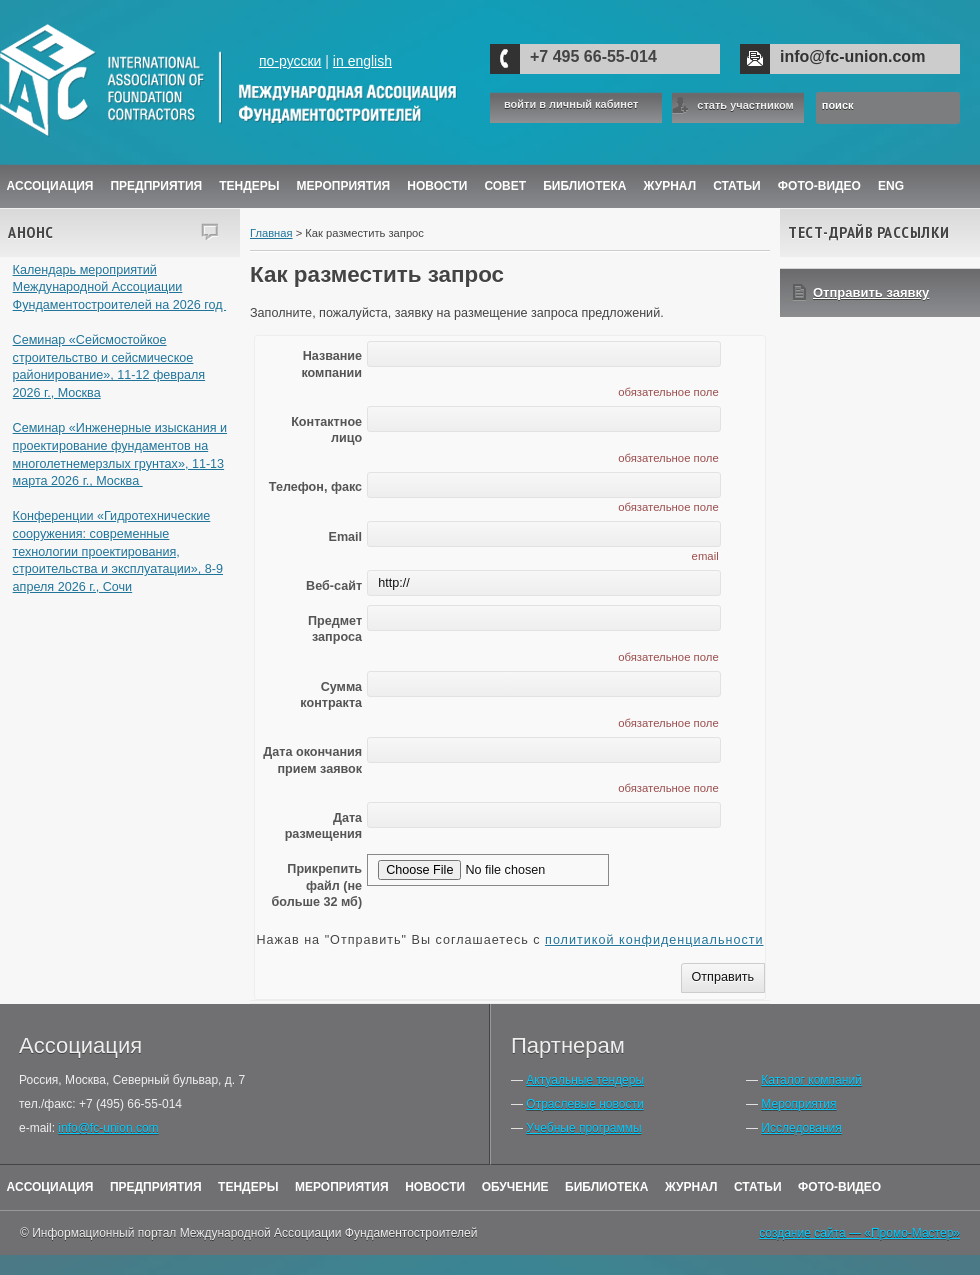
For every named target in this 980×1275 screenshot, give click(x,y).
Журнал (691, 1187)
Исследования (801, 1128)
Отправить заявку (871, 292)
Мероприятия (344, 186)
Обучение (515, 1187)
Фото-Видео (819, 186)
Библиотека (584, 186)
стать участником (745, 105)
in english (362, 61)
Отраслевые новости (584, 1104)
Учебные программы (583, 1128)
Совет (505, 186)
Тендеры (249, 186)
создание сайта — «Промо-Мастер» (859, 1233)
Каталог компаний (811, 1080)
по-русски (290, 61)
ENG (891, 186)
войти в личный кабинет (571, 104)
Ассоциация (50, 186)
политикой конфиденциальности (654, 940)
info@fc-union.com (852, 56)
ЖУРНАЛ (670, 186)
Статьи (737, 186)
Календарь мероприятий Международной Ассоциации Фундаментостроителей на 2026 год (120, 287)
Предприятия (156, 186)
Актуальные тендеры (585, 1080)
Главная (271, 233)
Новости (437, 186)
